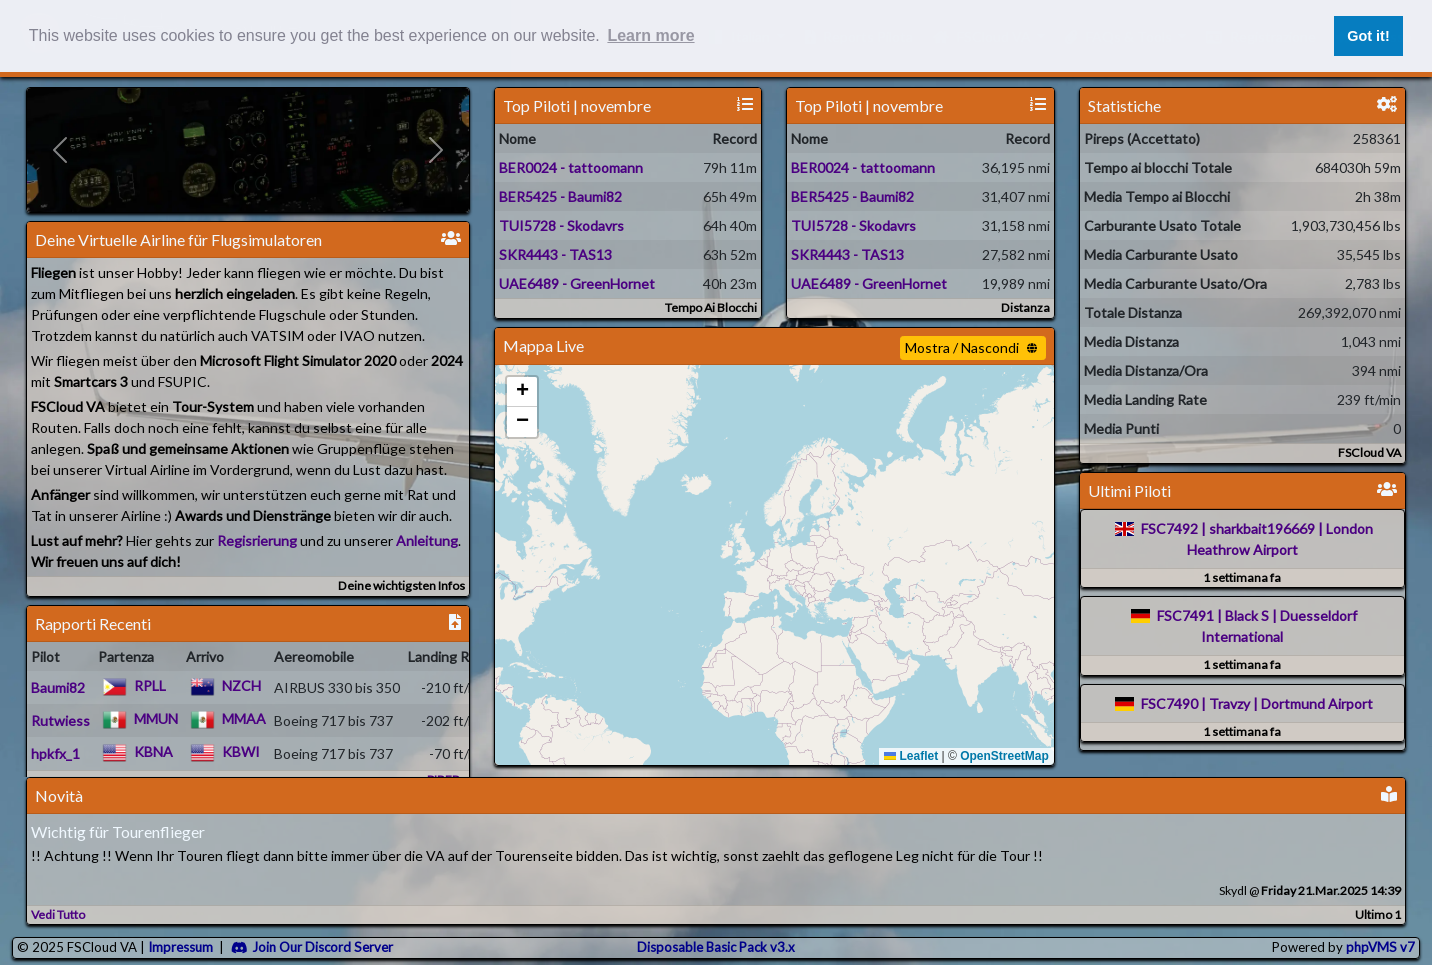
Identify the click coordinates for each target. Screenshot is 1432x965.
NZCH (241, 685)
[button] (522, 392)
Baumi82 (58, 687)
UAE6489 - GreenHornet (577, 283)
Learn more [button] (650, 35)
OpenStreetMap (1004, 756)
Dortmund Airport (1317, 703)
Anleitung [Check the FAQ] (427, 540)
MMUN (156, 718)
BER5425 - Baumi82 (560, 196)
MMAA (244, 718)
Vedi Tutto (58, 914)
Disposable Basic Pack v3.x (716, 947)
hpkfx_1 (55, 753)
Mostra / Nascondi (971, 347)
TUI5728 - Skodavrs (561, 225)
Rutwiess (60, 720)
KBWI (241, 751)
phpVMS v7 (1380, 947)
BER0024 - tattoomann (571, 167)
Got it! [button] (1368, 36)
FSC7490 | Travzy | (1199, 703)
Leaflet (911, 756)
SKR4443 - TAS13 (555, 254)
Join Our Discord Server (312, 947)
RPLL (150, 685)
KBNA (153, 751)
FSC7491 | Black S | (1217, 615)
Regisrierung (257, 540)
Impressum (180, 947)
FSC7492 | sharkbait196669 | (1232, 528)
